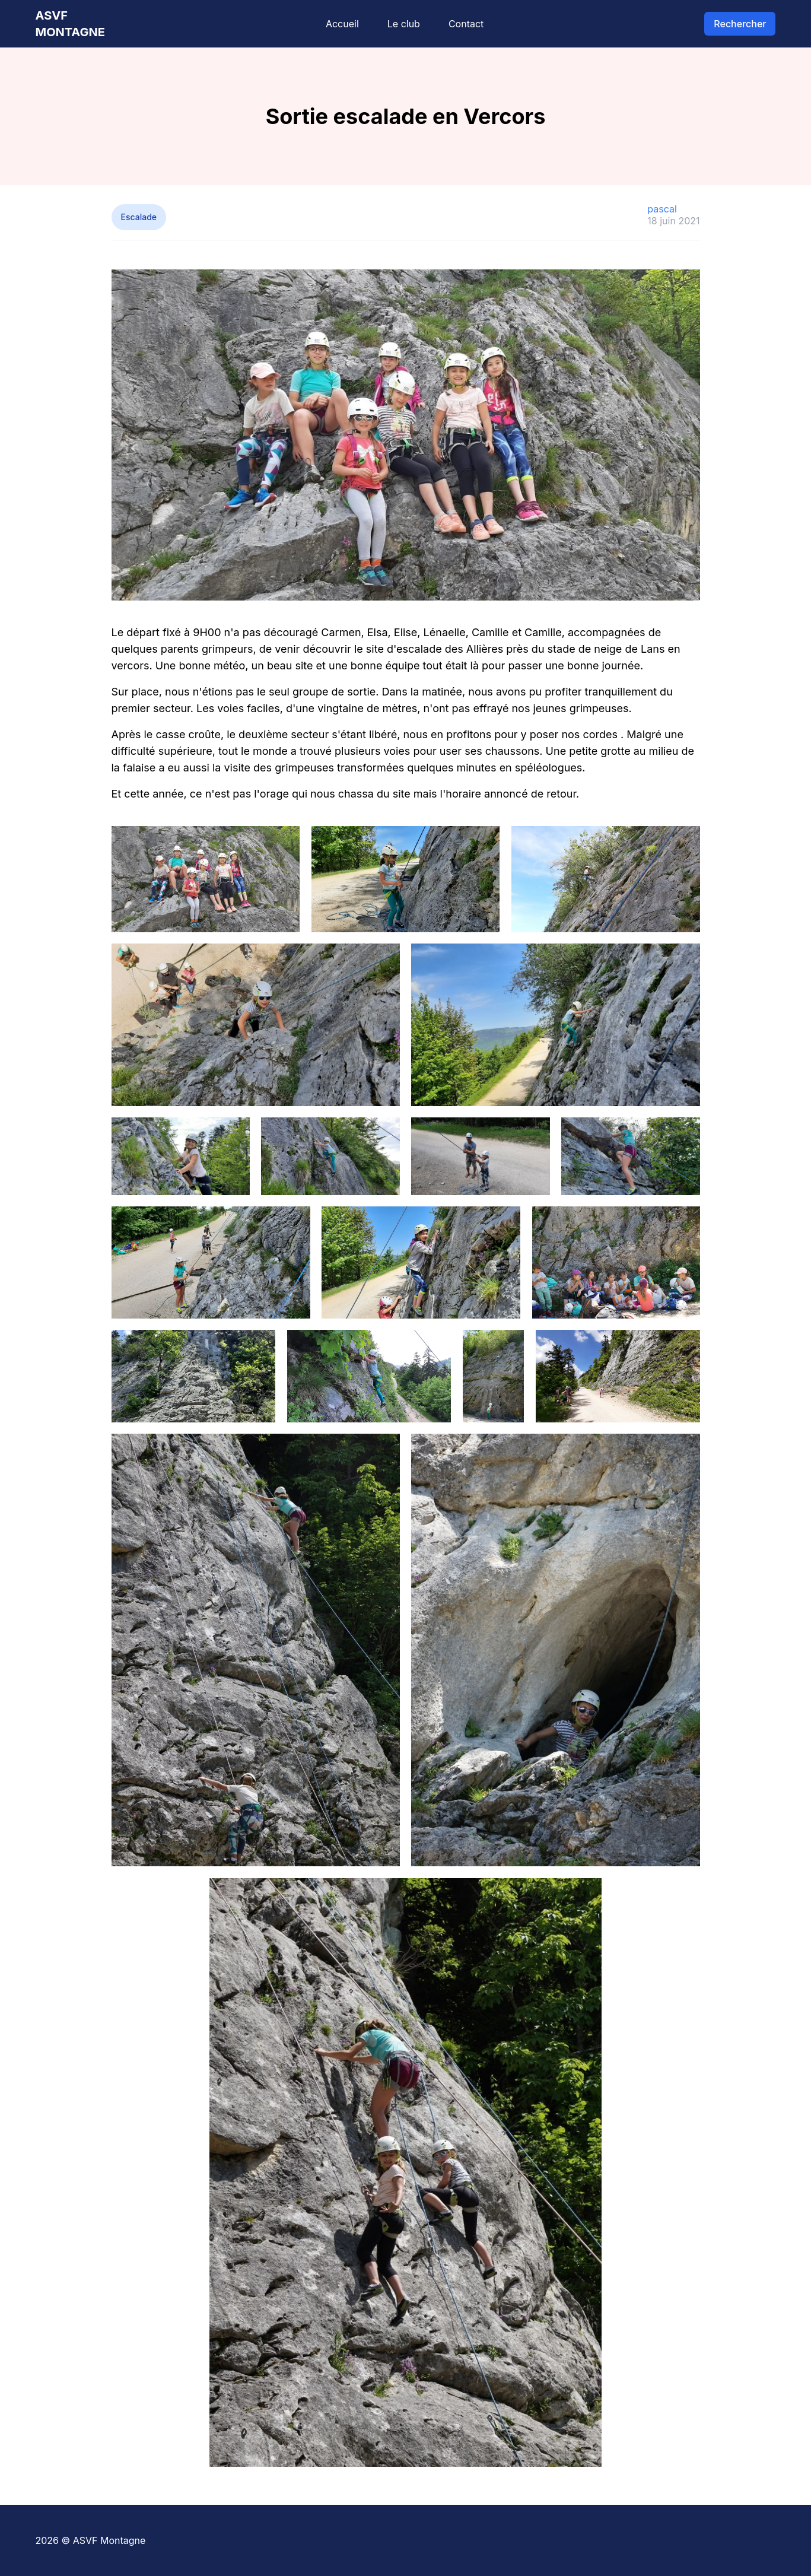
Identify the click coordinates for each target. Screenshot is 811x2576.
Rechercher (740, 24)
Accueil (342, 24)
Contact (466, 24)
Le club (403, 24)
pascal (662, 209)
